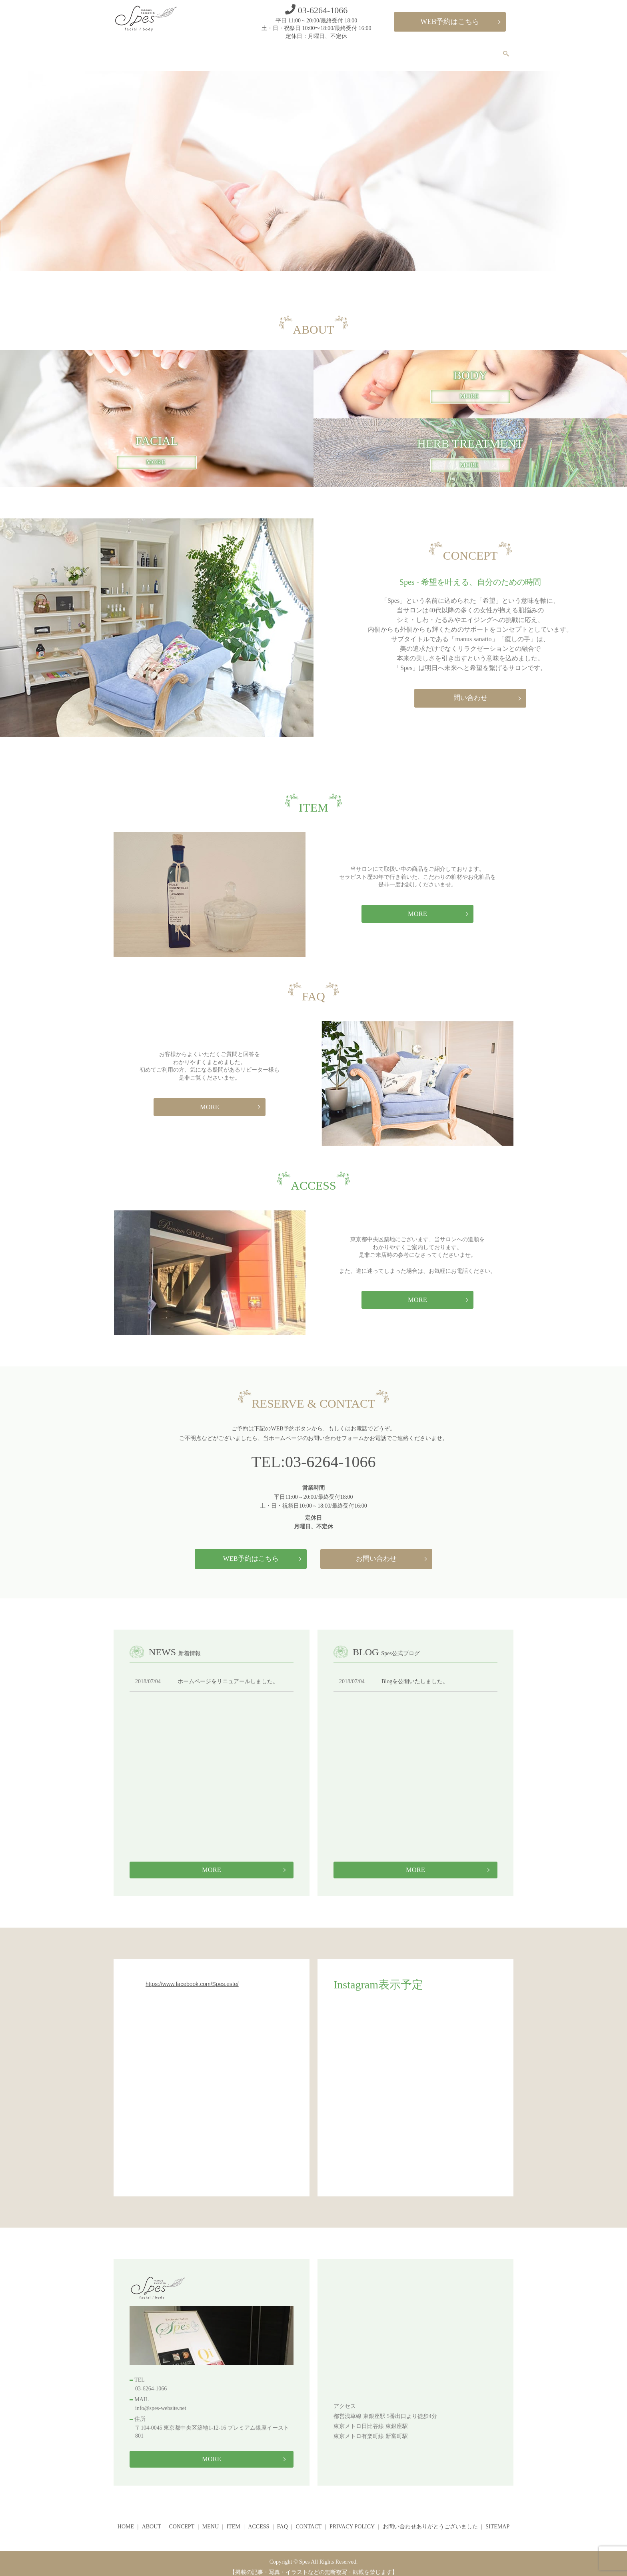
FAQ (443, 51)
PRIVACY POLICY (352, 2520)
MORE (469, 390)
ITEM (379, 51)
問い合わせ (470, 691)
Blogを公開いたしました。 (414, 1675)
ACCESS (412, 51)
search (509, 51)
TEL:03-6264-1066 (313, 1455)
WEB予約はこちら (449, 22)
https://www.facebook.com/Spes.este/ (192, 1977)
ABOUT (273, 51)
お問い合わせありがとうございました (430, 2520)
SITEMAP (497, 2520)
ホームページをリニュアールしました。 (228, 1675)
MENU (348, 51)
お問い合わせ (376, 1551)
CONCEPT (311, 51)
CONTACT (478, 51)
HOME (240, 51)
